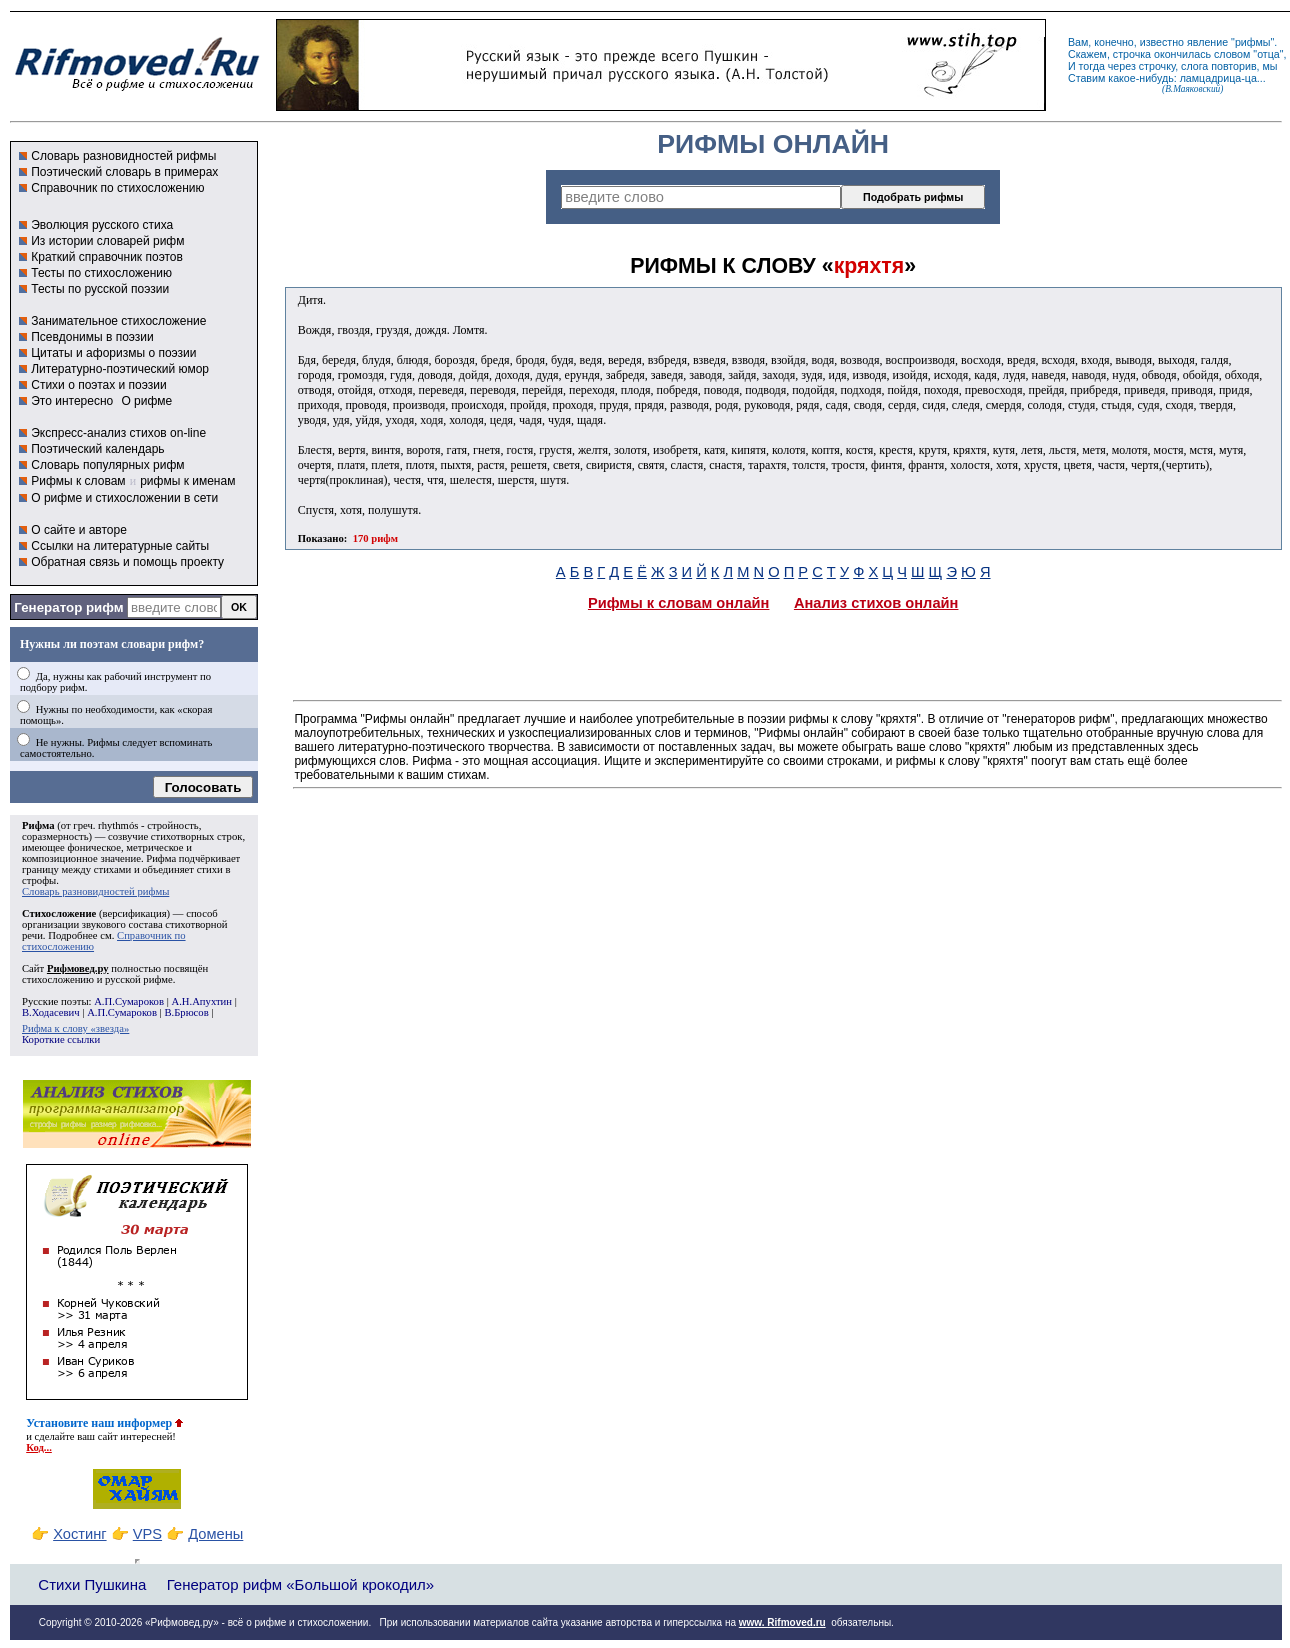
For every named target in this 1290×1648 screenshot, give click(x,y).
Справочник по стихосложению (117, 188)
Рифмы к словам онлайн (679, 603)
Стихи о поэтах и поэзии (98, 385)
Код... (39, 1447)
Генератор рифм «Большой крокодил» (300, 1584)
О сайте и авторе (79, 530)
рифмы (1253, 42)
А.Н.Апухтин (201, 1001)
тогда (1092, 66)
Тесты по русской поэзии (100, 289)
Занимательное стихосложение (118, 321)
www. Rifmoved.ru (782, 1622)
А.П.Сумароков (129, 1001)
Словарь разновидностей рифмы (123, 156)
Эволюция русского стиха (102, 225)
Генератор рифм (68, 607)
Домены (215, 1534)
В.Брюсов (186, 1012)
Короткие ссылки (61, 1039)
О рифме (146, 401)
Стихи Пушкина (92, 1584)
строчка (1132, 54)
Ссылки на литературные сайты (120, 546)
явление (1207, 42)
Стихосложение (59, 913)
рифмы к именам (187, 481)
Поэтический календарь (97, 449)
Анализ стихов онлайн (876, 603)
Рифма (38, 825)
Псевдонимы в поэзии (92, 337)
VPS (147, 1534)
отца (1268, 54)
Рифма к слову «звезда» (75, 1028)
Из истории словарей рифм (107, 241)
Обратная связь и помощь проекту (127, 562)
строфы (39, 880)
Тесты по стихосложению (101, 273)
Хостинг (79, 1534)
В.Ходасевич (51, 1012)
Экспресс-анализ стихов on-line (118, 433)
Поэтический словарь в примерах (124, 172)
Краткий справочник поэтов (107, 257)
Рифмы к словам (78, 481)
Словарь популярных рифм (107, 465)
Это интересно (72, 401)
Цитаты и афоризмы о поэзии (113, 353)
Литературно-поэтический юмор (120, 369)
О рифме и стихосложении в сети (124, 498)
